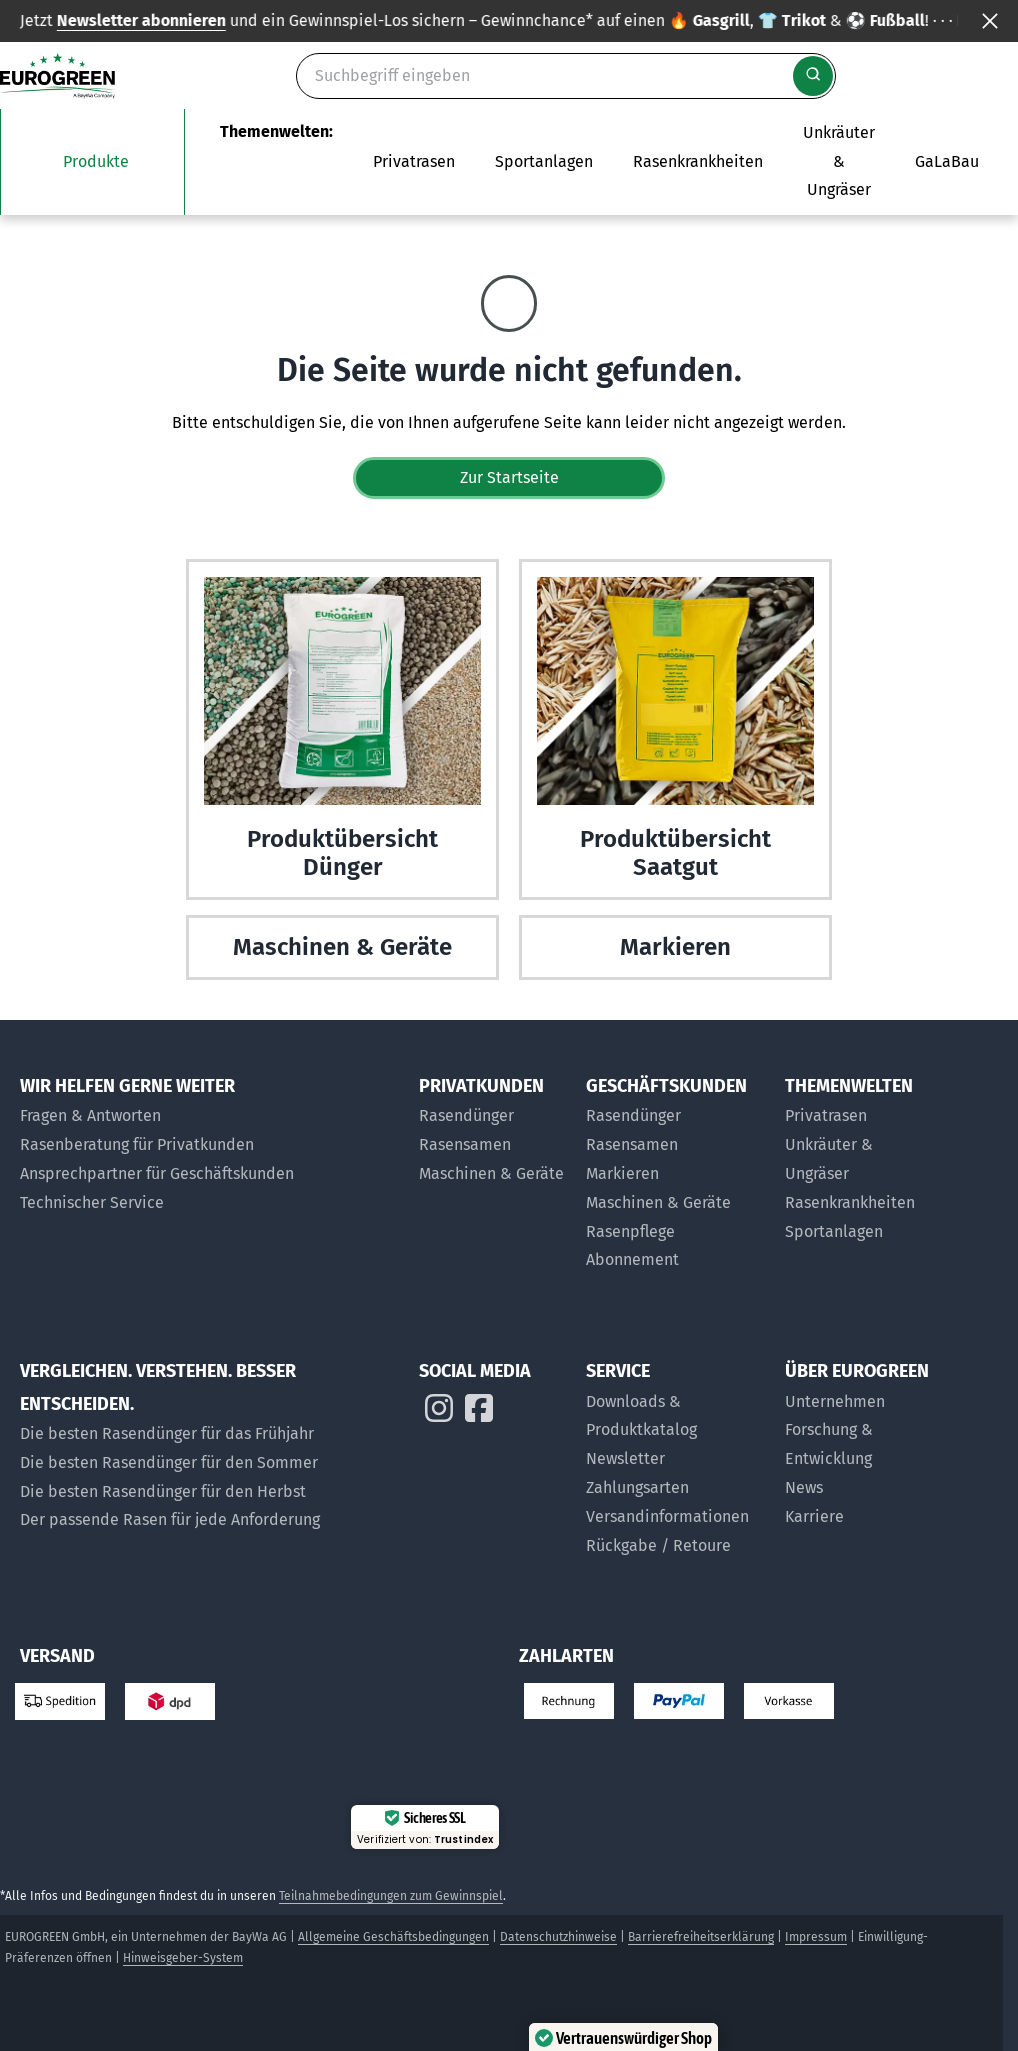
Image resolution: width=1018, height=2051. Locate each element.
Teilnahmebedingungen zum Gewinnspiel (391, 1896)
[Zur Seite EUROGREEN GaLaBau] (947, 162)
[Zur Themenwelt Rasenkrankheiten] (698, 162)
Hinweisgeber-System (183, 1958)
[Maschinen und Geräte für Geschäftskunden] (676, 1203)
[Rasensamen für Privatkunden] (492, 1145)
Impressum (816, 1937)
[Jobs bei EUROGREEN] (858, 1517)
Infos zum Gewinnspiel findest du (798, 20)
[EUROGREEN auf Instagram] (439, 1413)
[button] (941, 1974)
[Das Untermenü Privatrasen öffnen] (414, 162)
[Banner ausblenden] (990, 21)
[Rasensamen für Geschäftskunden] (676, 1145)
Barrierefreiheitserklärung (701, 1937)
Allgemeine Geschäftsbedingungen (393, 1937)
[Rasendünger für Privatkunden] (492, 1116)
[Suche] (566, 76)
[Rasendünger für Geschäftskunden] (676, 1116)
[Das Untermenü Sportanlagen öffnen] (544, 162)
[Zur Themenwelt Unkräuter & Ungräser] (839, 162)
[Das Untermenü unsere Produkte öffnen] (92, 162)
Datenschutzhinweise (558, 1937)
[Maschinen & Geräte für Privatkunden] (492, 1174)
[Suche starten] (813, 76)
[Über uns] (858, 1402)
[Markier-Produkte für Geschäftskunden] (676, 1174)
